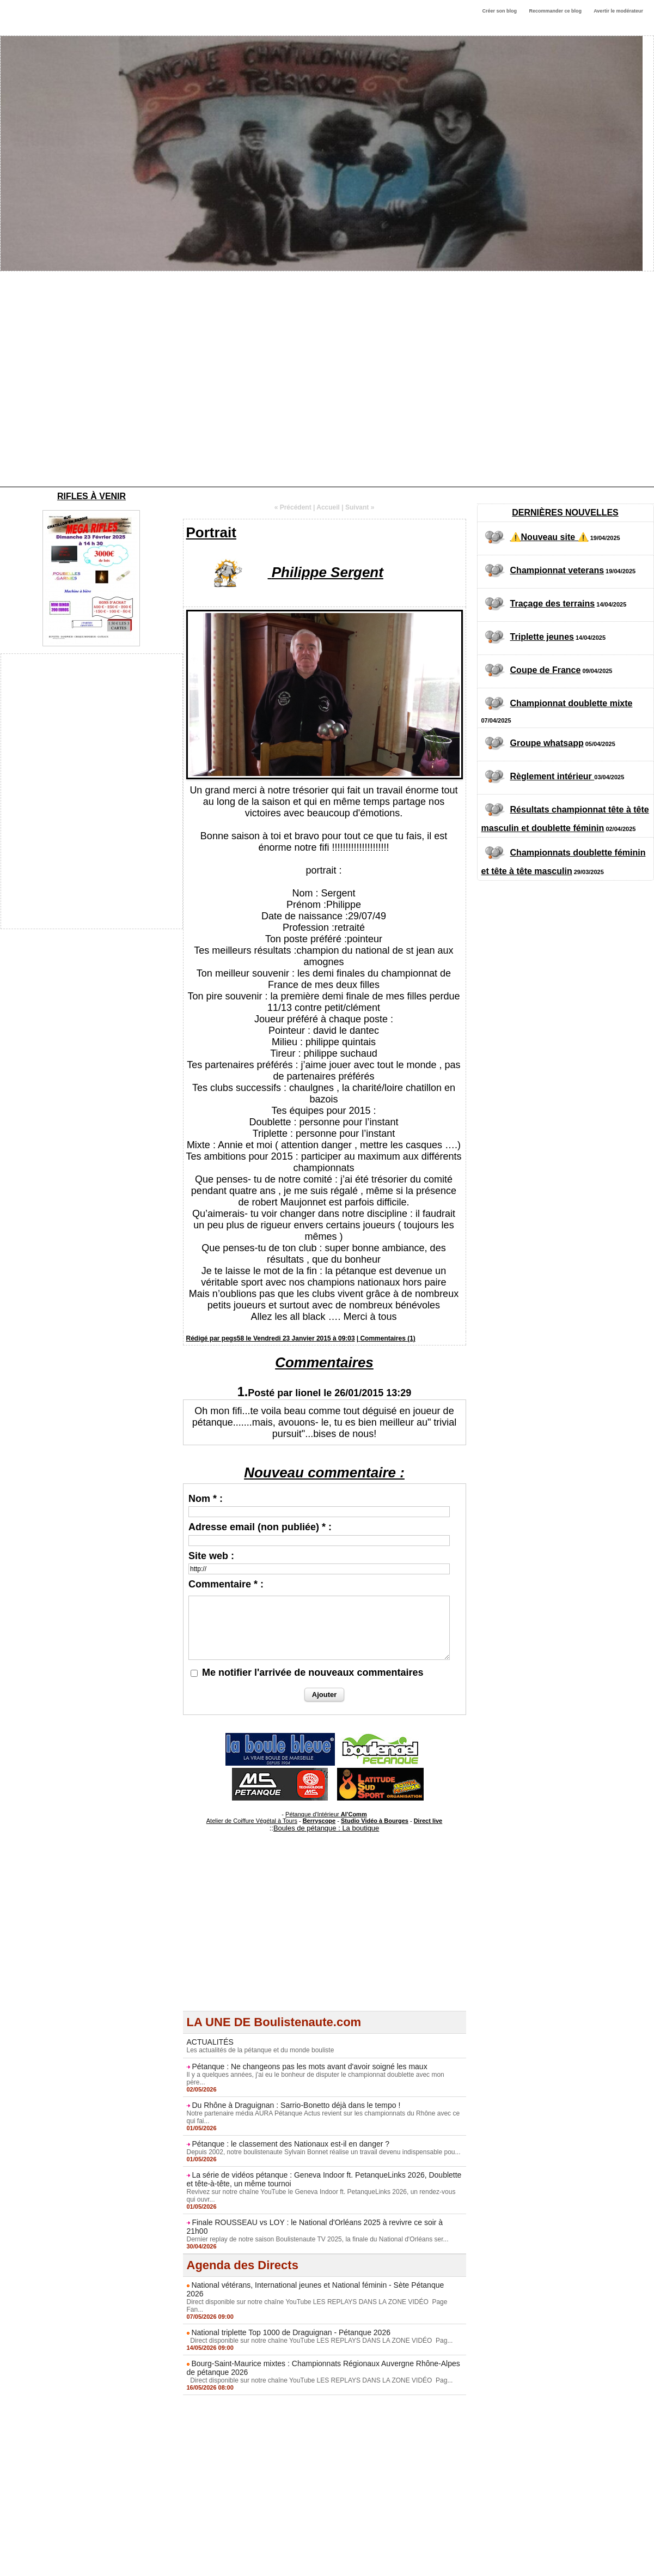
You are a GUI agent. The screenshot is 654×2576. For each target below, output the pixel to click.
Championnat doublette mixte (571, 703)
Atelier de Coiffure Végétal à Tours (251, 1820)
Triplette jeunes (542, 636)
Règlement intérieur (552, 776)
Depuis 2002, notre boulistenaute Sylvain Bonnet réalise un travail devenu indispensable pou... (324, 2152)
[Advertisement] (102, 379)
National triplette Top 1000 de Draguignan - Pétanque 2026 (290, 2332)
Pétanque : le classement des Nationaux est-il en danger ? (290, 2143)
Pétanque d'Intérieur (326, 1814)
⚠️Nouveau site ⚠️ (549, 537)
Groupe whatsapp (547, 743)
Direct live (428, 1820)
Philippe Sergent (327, 572)
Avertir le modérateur (618, 11)
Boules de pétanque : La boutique (326, 1828)
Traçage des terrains (552, 603)
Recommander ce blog (555, 11)
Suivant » (359, 507)
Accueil (328, 507)
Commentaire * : (226, 1584)
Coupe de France (545, 670)
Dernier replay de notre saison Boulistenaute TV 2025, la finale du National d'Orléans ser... (318, 2239)
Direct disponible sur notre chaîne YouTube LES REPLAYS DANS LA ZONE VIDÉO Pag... (320, 2340)
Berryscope (319, 1820)
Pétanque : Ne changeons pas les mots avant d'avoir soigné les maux (309, 2066)
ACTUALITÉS (210, 2042)
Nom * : (205, 1498)
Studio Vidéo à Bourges (374, 1820)
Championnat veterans (557, 570)
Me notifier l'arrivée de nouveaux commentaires (312, 1672)
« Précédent (292, 507)
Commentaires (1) (387, 1338)
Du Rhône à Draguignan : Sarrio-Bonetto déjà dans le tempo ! (296, 2105)
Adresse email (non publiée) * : (260, 1527)
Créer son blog (499, 11)
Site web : (211, 1555)
